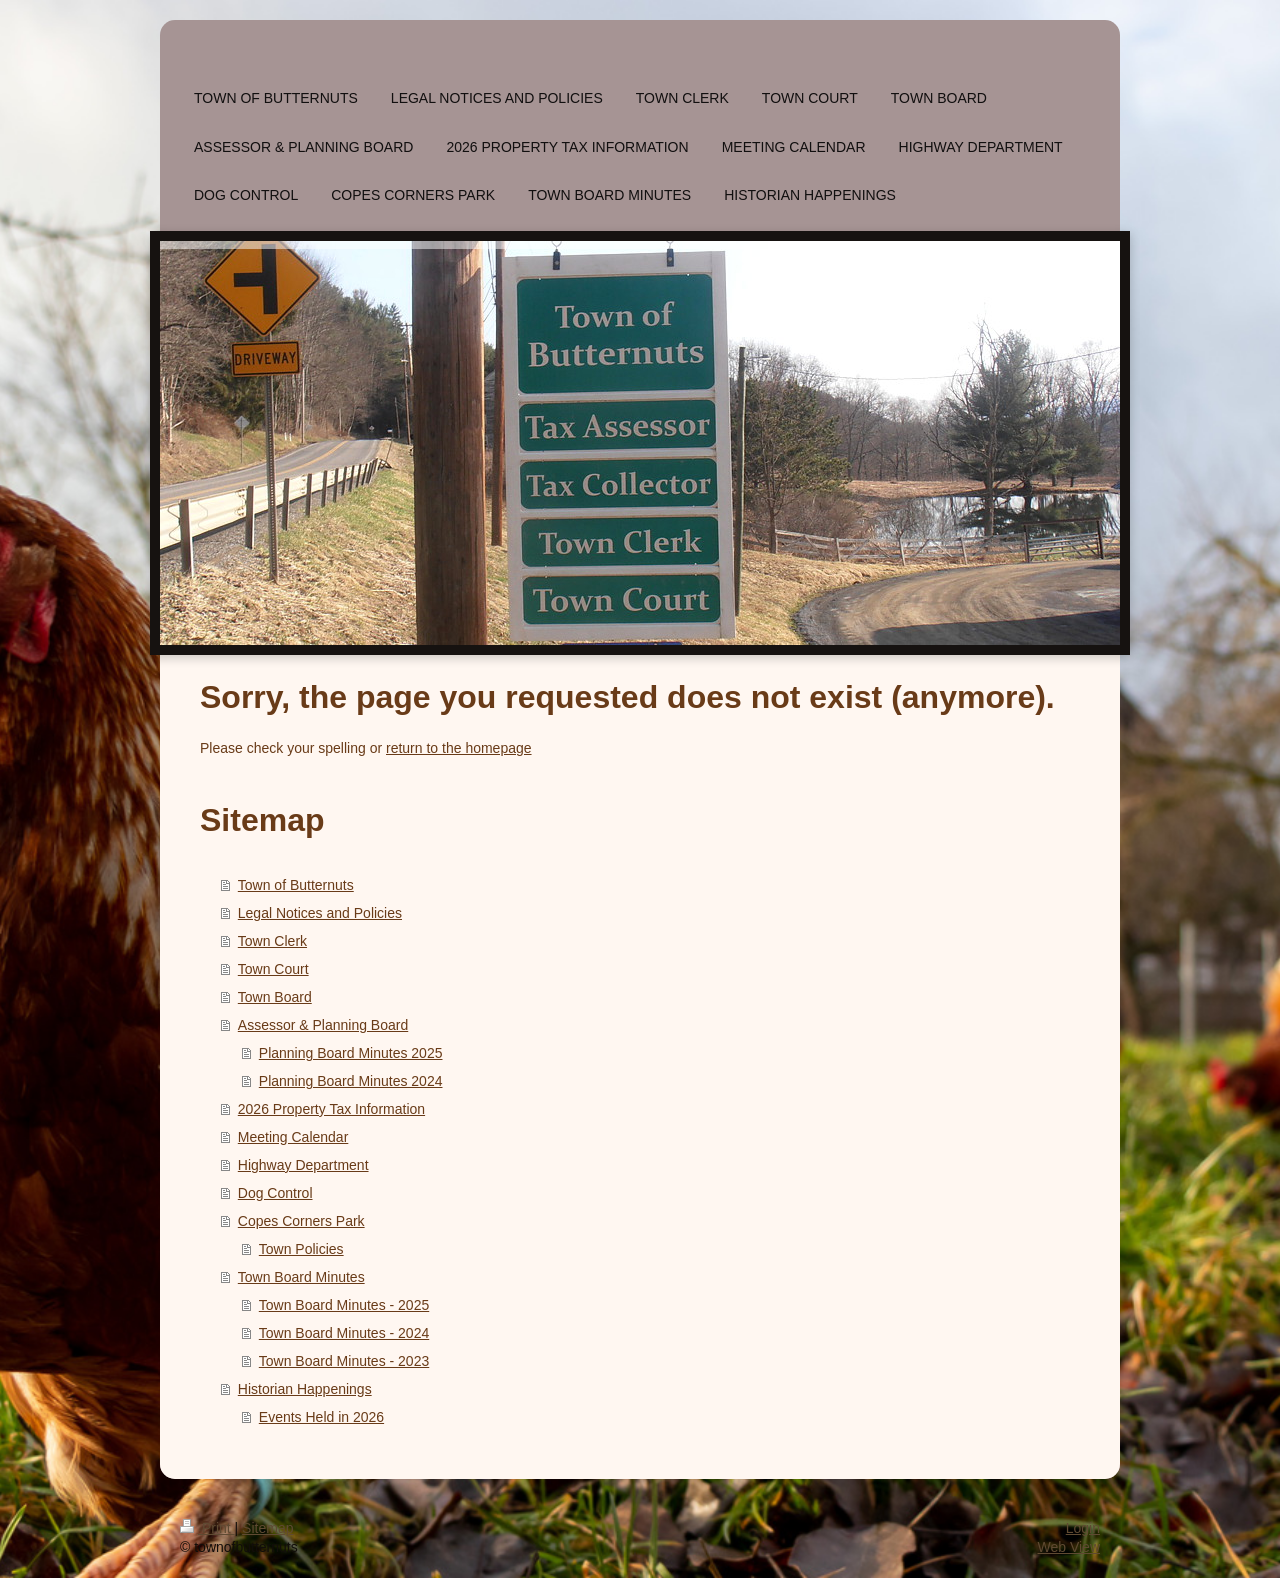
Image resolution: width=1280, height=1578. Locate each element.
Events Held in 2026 (321, 1417)
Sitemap (267, 1528)
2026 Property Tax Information (331, 1109)
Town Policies (301, 1249)
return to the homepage (459, 748)
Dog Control (275, 1193)
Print (207, 1528)
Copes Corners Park (301, 1221)
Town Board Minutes (301, 1277)
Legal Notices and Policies (320, 913)
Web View (1068, 1547)
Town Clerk (272, 941)
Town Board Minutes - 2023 (344, 1361)
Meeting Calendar (293, 1137)
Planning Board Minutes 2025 (351, 1053)
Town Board (275, 997)
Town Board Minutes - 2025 (344, 1305)
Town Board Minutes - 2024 (344, 1333)
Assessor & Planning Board (323, 1025)
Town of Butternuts (296, 885)
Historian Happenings (305, 1389)
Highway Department (303, 1165)
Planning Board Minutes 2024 (351, 1081)
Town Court (273, 969)
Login (1083, 1528)
